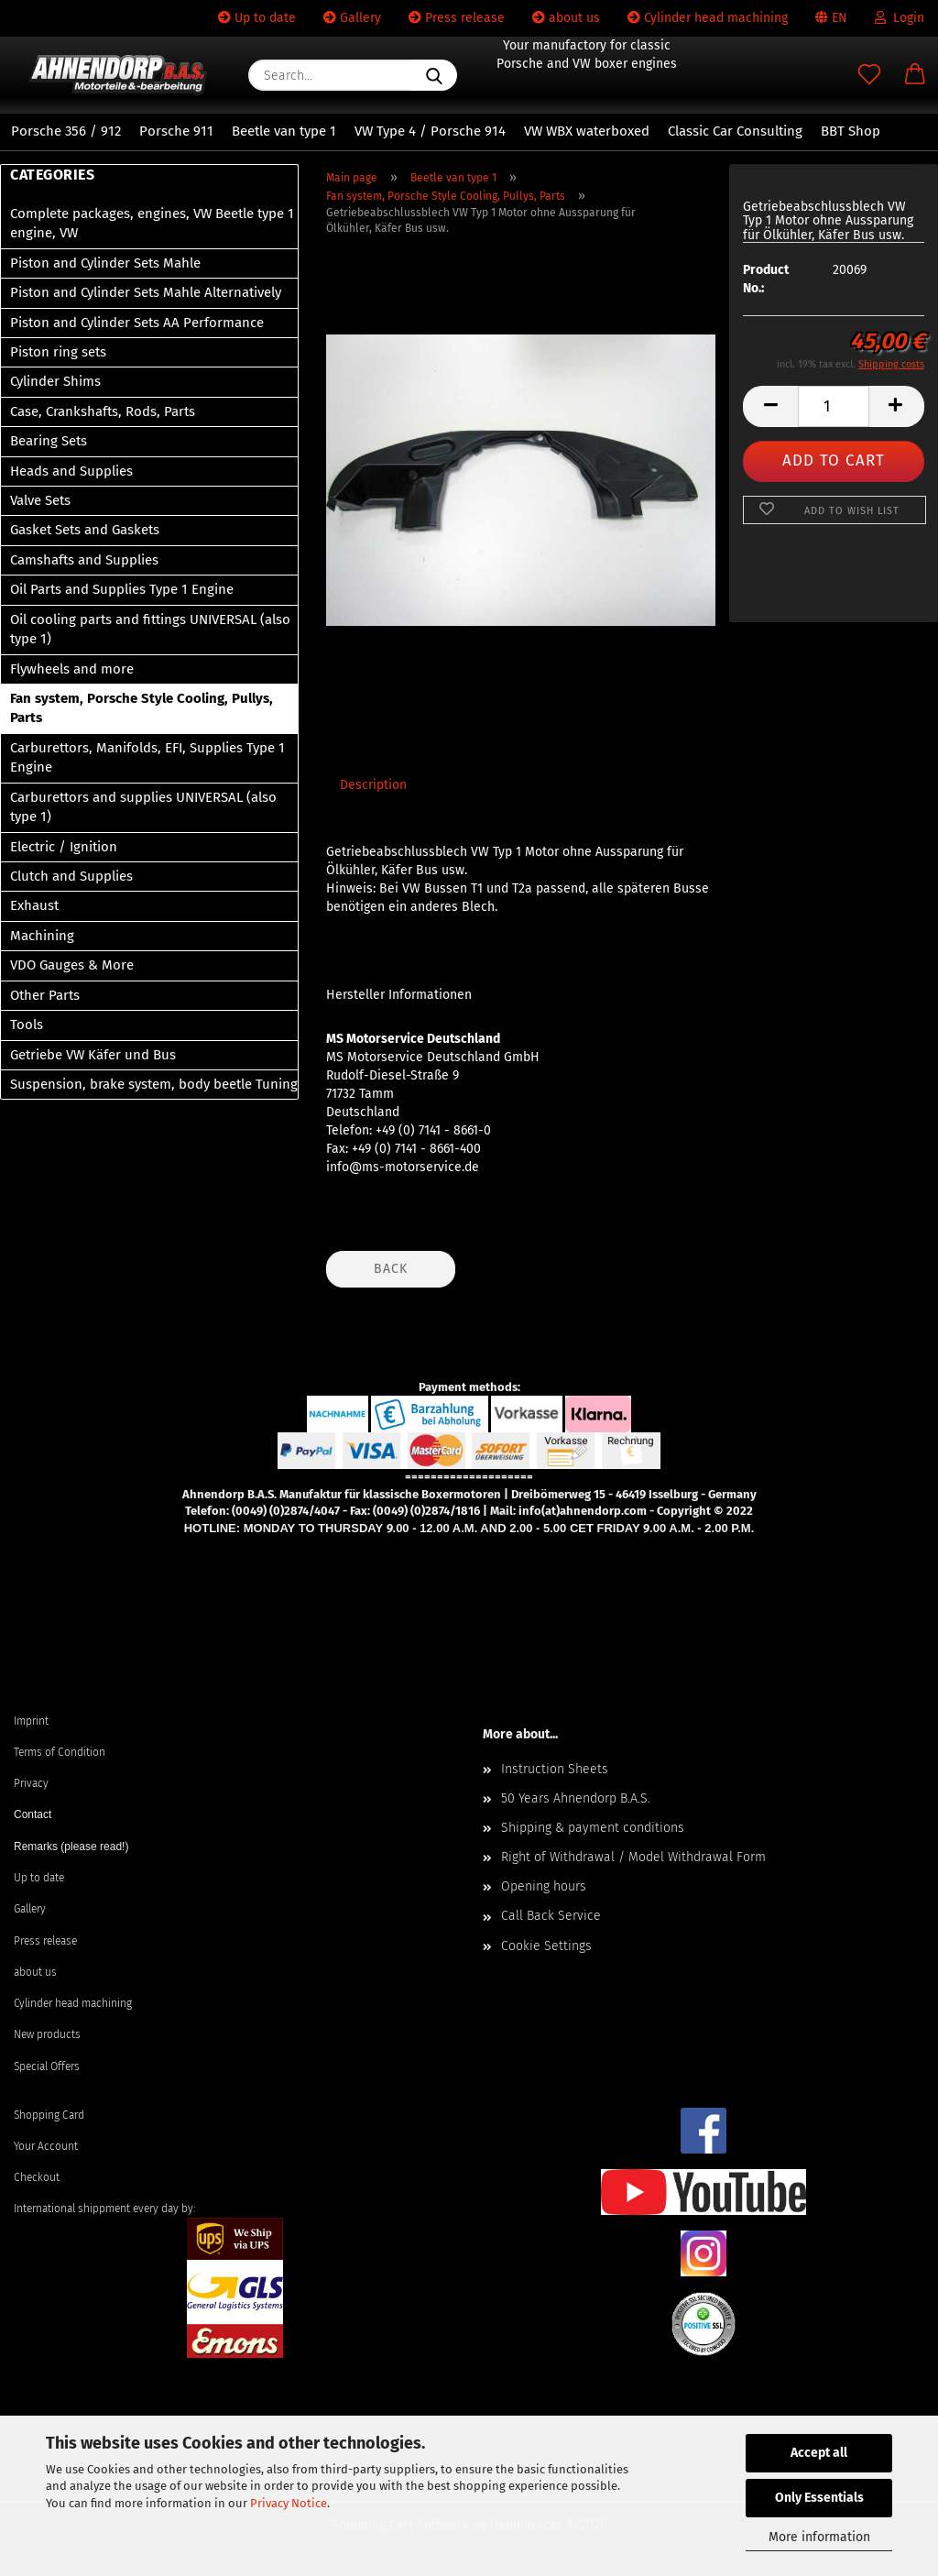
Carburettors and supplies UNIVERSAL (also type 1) (143, 807)
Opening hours (543, 1886)
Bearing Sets (48, 441)
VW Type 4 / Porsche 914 (430, 131)
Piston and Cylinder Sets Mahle (105, 263)
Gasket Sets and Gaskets (84, 529)
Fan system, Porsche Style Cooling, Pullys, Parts (141, 708)
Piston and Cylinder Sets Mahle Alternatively (145, 292)
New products (47, 2034)
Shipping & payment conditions (592, 1828)
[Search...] (434, 75)
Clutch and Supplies (71, 876)
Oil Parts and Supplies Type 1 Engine (122, 589)
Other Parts (45, 995)
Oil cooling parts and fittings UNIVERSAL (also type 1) (150, 629)
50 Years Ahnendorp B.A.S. (575, 1798)
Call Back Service (551, 1916)
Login (899, 18)
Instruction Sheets (554, 1769)
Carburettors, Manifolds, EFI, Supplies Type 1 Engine (147, 757)
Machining (42, 935)
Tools (26, 1024)
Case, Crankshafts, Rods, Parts (102, 411)
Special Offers (47, 2066)
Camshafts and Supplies (84, 560)
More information (819, 2537)
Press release (457, 18)
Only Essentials (819, 2497)
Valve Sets (40, 500)
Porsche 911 (176, 131)
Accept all (819, 2453)
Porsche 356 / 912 (66, 131)
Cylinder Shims (55, 381)
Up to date (257, 18)
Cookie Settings (546, 1946)
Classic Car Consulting (735, 131)
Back (391, 1269)
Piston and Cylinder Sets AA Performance (137, 322)
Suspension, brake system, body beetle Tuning (154, 1084)
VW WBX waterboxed (586, 131)
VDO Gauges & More (72, 965)
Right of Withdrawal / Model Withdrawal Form (633, 1857)
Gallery (352, 18)
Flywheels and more (72, 669)
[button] (915, 75)
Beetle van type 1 (284, 131)
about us (566, 18)
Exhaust (34, 905)
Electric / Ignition (63, 847)
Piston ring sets (58, 352)
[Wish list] (869, 75)
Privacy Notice (288, 2503)
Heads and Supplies (71, 471)
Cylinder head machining (707, 18)
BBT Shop (850, 131)
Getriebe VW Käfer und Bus (93, 1055)
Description (373, 785)
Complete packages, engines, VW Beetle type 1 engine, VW (152, 223)
